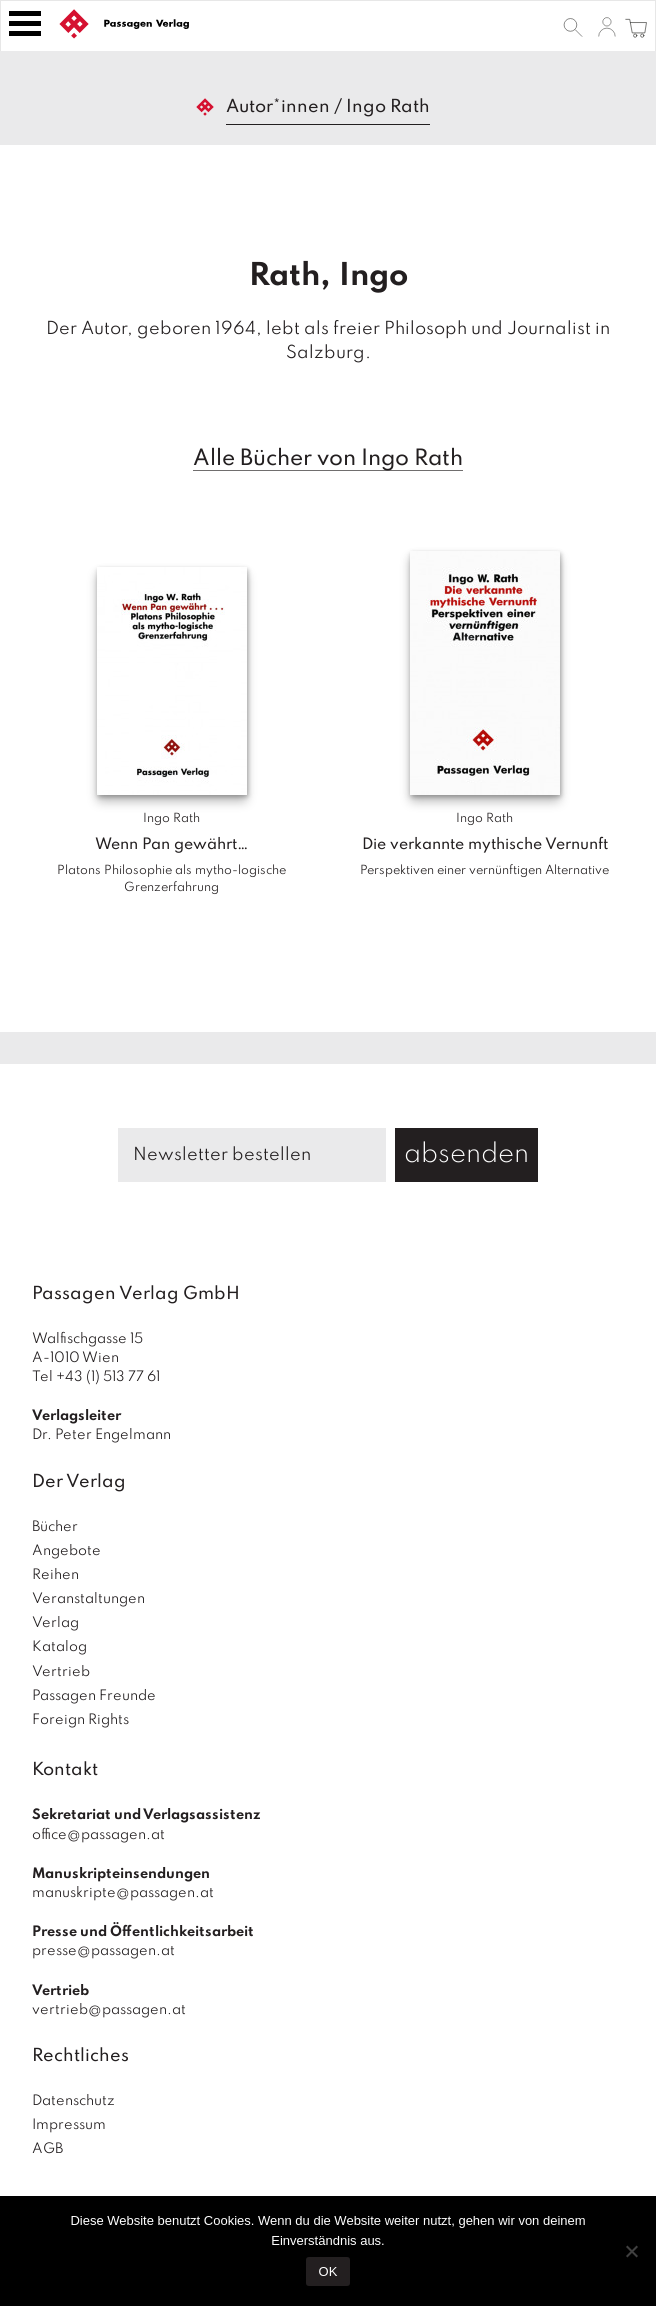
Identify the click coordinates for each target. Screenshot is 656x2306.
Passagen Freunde (94, 1696)
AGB (47, 2149)
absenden (466, 1154)
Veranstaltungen (88, 1599)
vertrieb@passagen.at (109, 2010)
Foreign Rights (80, 1720)
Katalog (59, 1647)
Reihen (55, 1575)
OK (328, 2271)
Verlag (55, 1623)
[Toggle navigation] (25, 23)
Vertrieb (61, 1672)
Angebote (66, 1551)
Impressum (69, 2125)
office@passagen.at (98, 1835)
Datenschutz (73, 2101)
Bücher (55, 1527)
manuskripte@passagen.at (123, 1893)
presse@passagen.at (103, 1951)
